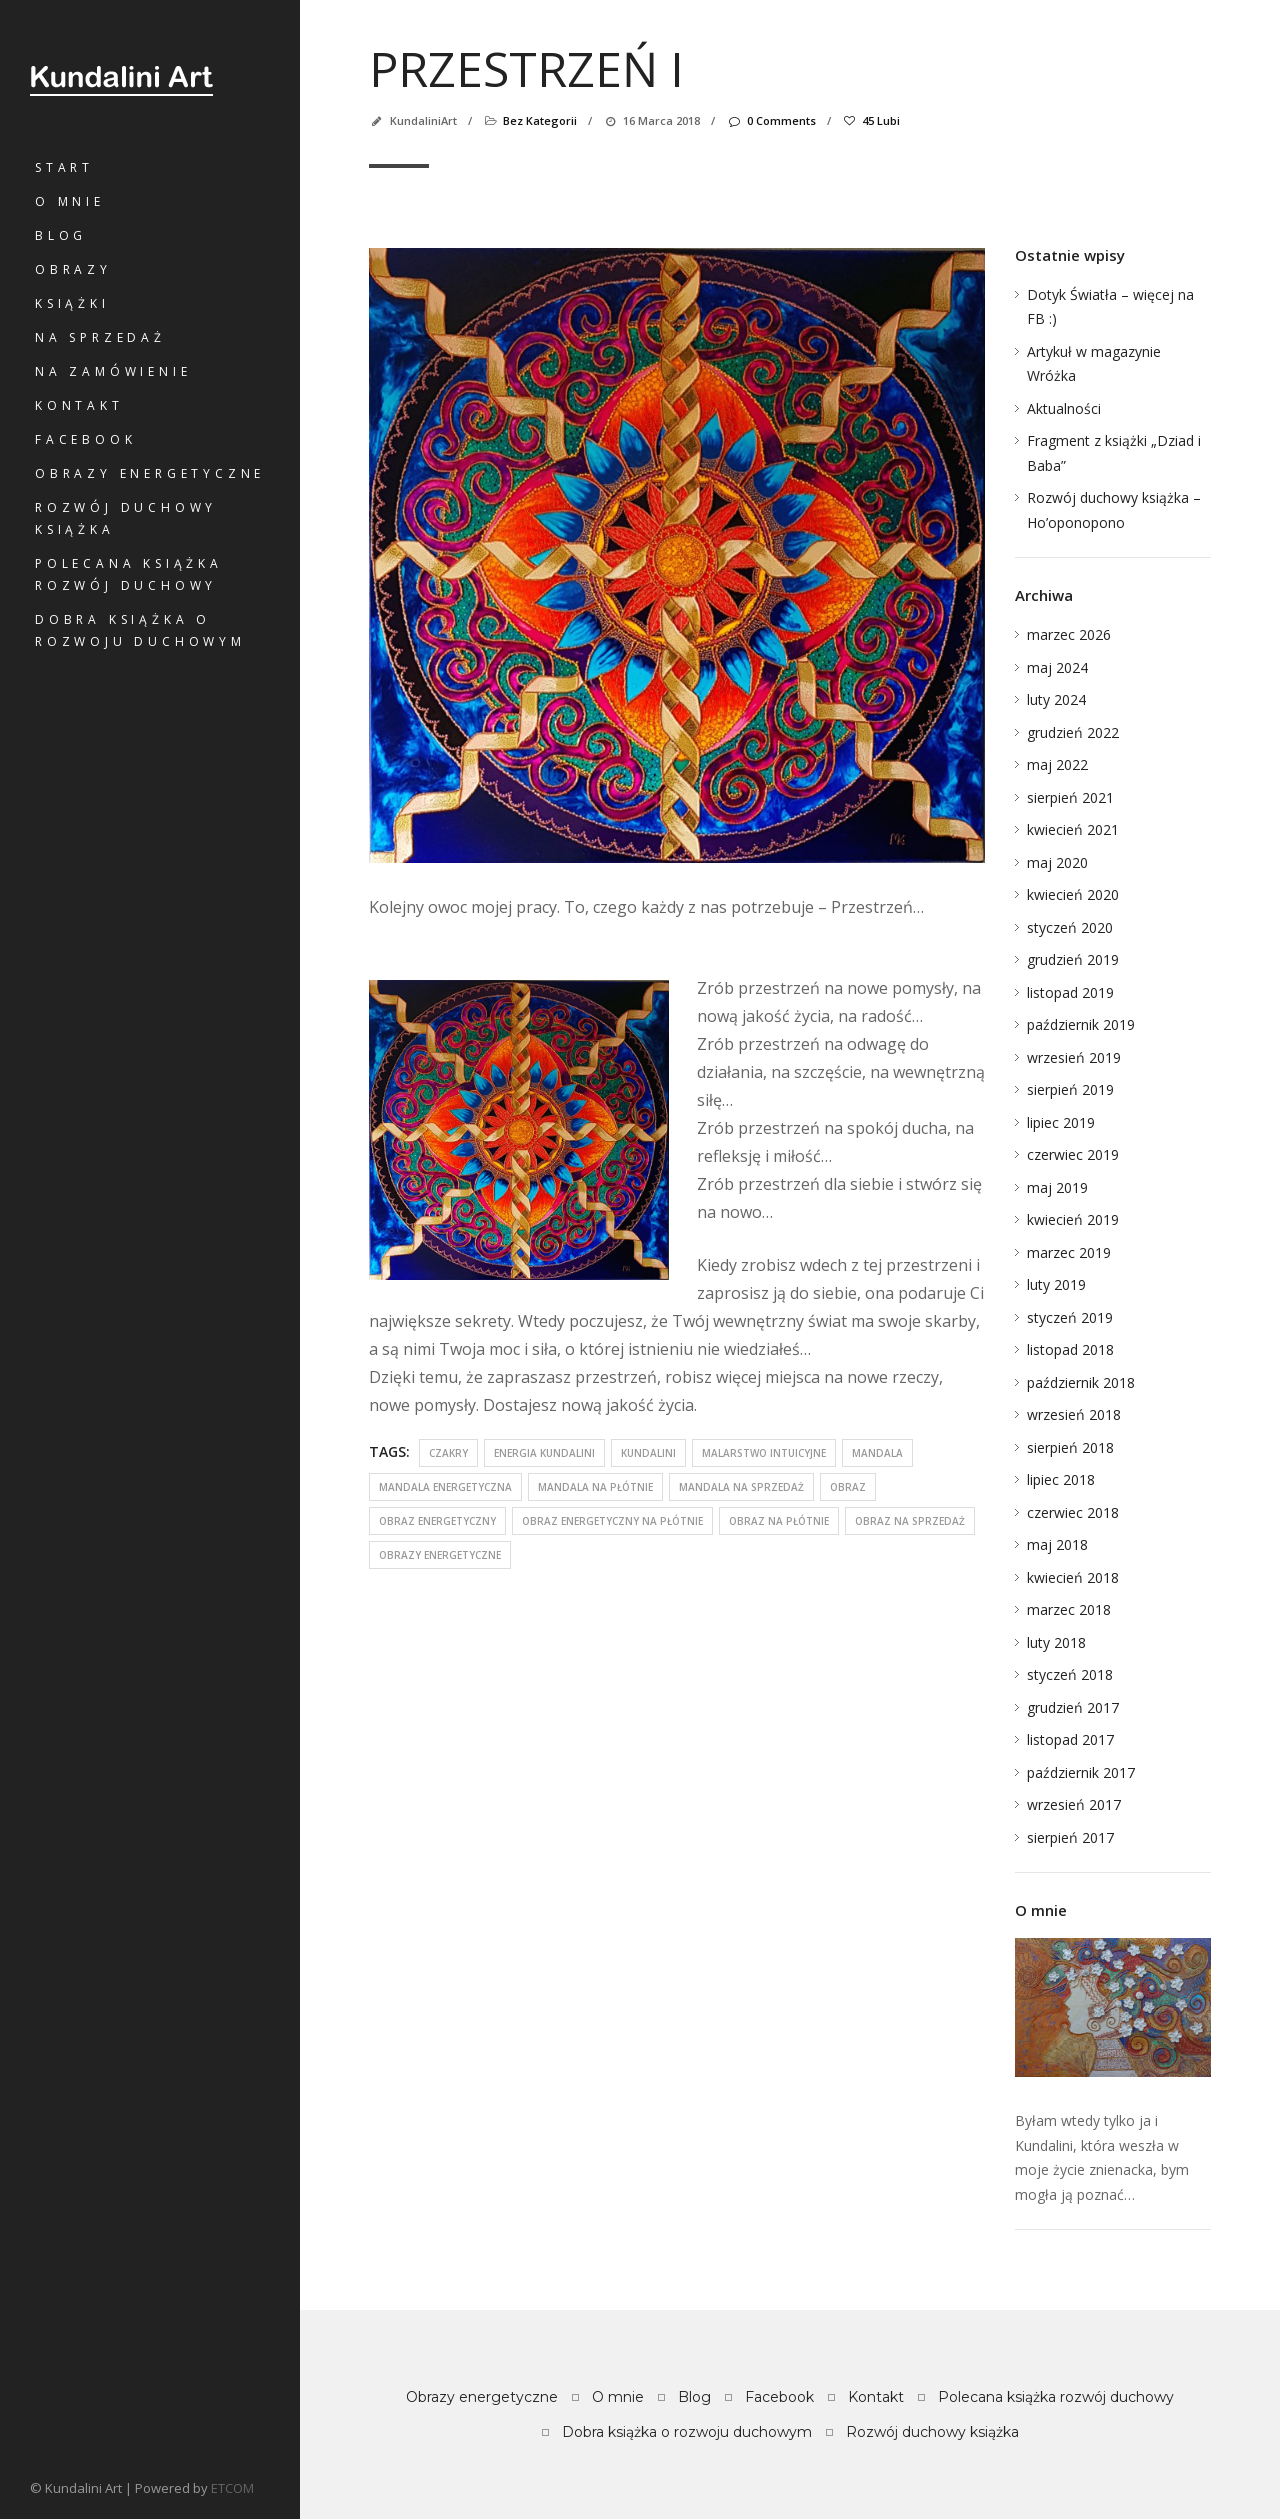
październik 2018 (1081, 1382)
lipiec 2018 (1061, 1479)
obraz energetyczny (437, 1521)
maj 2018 (1057, 1544)
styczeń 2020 (1070, 927)
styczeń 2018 (1070, 1674)
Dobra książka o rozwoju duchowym (140, 630)
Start (64, 167)
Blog (61, 235)
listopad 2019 (1070, 992)
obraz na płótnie (779, 1521)
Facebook (85, 439)
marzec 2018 (1069, 1609)
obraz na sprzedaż (910, 1521)
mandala (877, 1453)
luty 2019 (1056, 1284)
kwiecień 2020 (1073, 894)
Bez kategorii (540, 120)
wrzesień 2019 (1074, 1057)
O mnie (70, 201)
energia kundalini (544, 1453)
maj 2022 (1057, 764)
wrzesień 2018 (1074, 1414)
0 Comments (770, 120)
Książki (72, 303)
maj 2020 (1057, 862)
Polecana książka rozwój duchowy (129, 574)
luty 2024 (1056, 699)
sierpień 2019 (1070, 1089)
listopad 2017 (1070, 1739)
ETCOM (232, 2488)
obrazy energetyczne (440, 1555)
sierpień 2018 (1070, 1447)
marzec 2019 (1069, 1252)
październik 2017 (1081, 1772)
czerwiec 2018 (1073, 1512)
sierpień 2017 (1070, 1837)
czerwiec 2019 (1073, 1154)
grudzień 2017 (1073, 1707)
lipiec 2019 (1061, 1122)
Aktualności (1064, 408)
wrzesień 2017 (1074, 1804)
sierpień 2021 (1070, 797)
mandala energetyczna (445, 1487)
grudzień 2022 (1073, 732)
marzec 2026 (1069, 634)
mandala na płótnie (595, 1487)
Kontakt (79, 405)
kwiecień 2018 (1073, 1577)
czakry (448, 1453)
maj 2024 (1057, 667)
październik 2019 (1081, 1024)
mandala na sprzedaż (741, 1487)
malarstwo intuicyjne (764, 1453)
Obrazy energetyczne (150, 473)
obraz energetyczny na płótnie (612, 1521)
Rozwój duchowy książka (126, 518)
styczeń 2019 (1070, 1317)
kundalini (648, 1453)
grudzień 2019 (1073, 959)
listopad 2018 (1070, 1349)
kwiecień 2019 (1073, 1219)
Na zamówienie (113, 371)
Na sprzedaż (100, 337)
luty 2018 (1056, 1642)
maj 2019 (1057, 1187)
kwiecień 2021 (1073, 829)
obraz (848, 1487)
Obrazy (73, 269)
